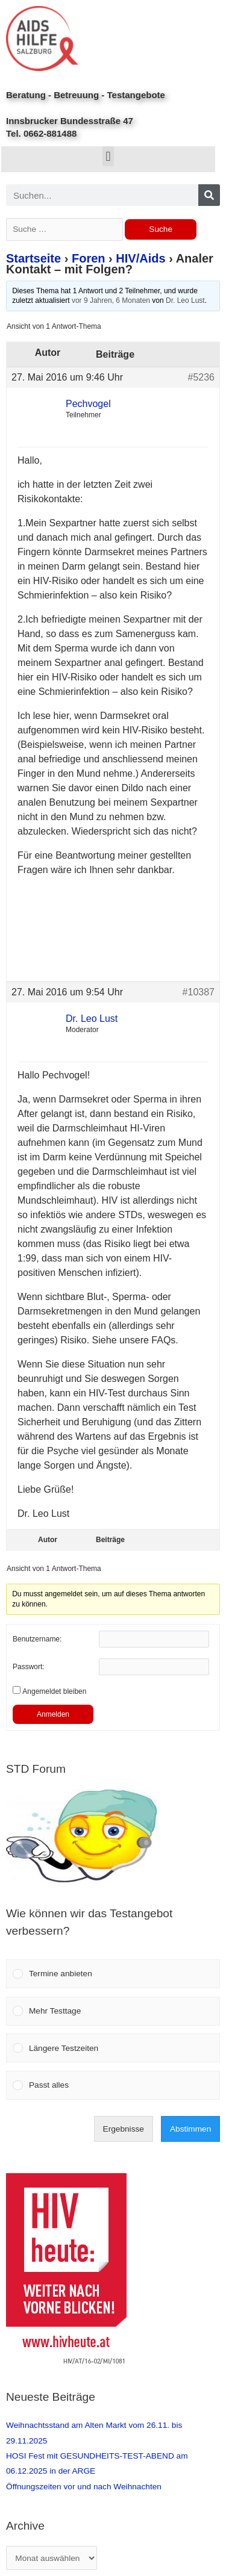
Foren (88, 258)
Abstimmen (190, 2128)
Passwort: (29, 1667)
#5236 (201, 377)
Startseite (33, 258)
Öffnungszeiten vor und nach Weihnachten (84, 2486)
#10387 (199, 992)
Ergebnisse (123, 2128)
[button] (108, 156)
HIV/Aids (140, 258)
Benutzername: (37, 1639)
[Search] (209, 195)
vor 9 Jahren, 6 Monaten (111, 300)
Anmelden (53, 1714)
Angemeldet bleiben (54, 1691)
